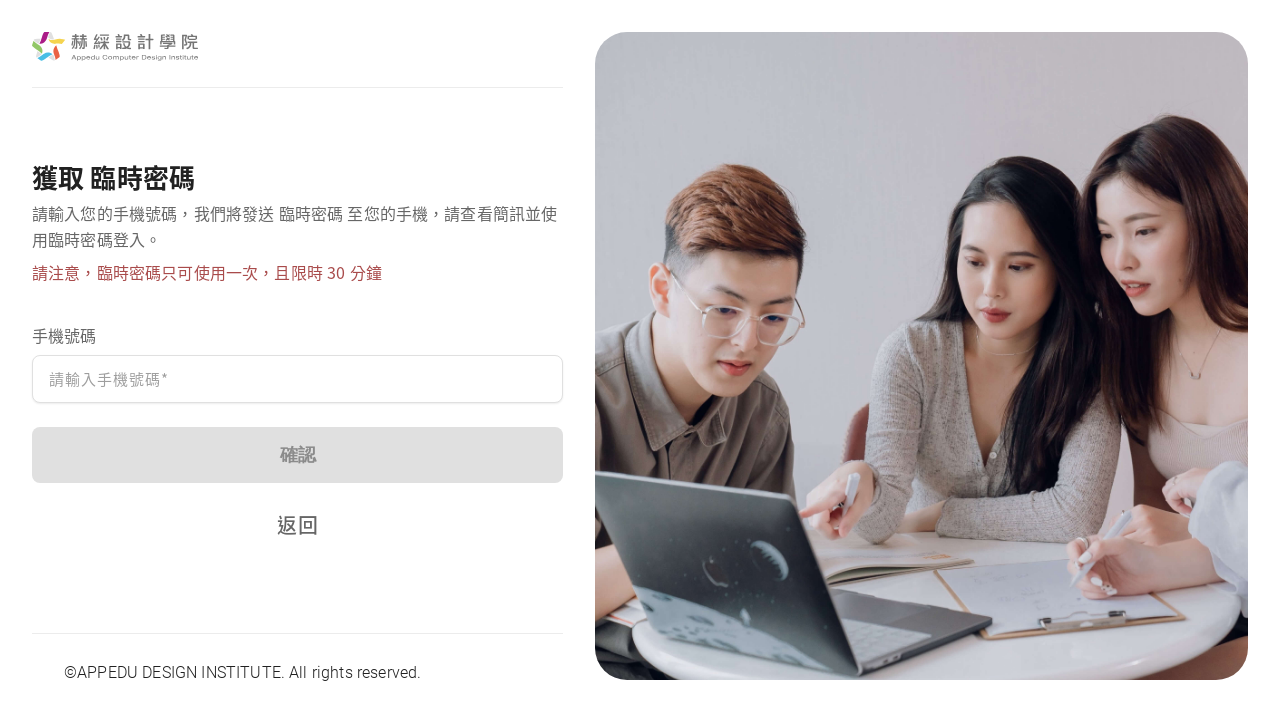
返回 (297, 524)
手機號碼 (64, 335)
